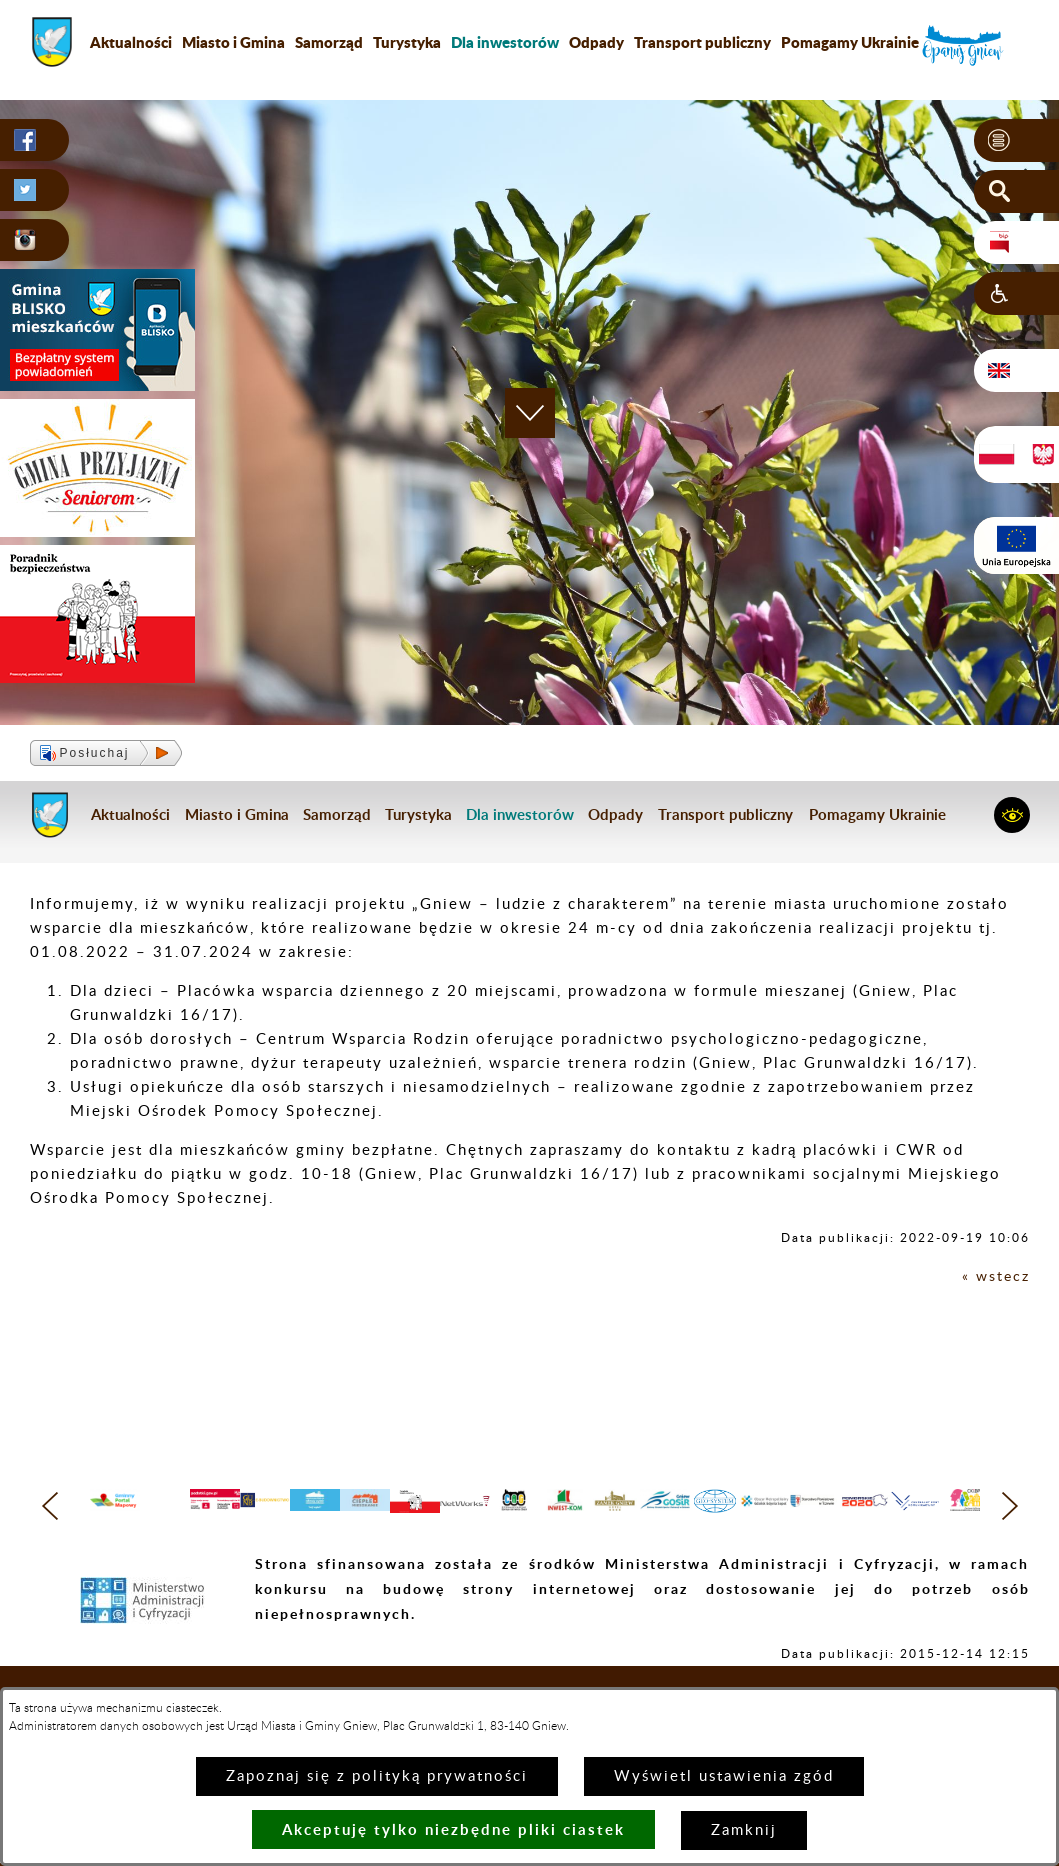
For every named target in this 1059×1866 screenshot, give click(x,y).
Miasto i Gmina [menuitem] (233, 42)
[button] (1016, 141)
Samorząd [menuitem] (329, 42)
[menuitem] (505, 42)
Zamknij (744, 1830)
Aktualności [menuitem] (131, 42)
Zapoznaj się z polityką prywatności (377, 1776)
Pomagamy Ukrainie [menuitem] (850, 42)
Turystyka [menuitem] (407, 42)
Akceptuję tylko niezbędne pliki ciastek (453, 1829)
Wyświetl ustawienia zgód (724, 1776)
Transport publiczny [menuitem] (702, 42)
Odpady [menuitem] (596, 42)
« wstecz (994, 1276)
